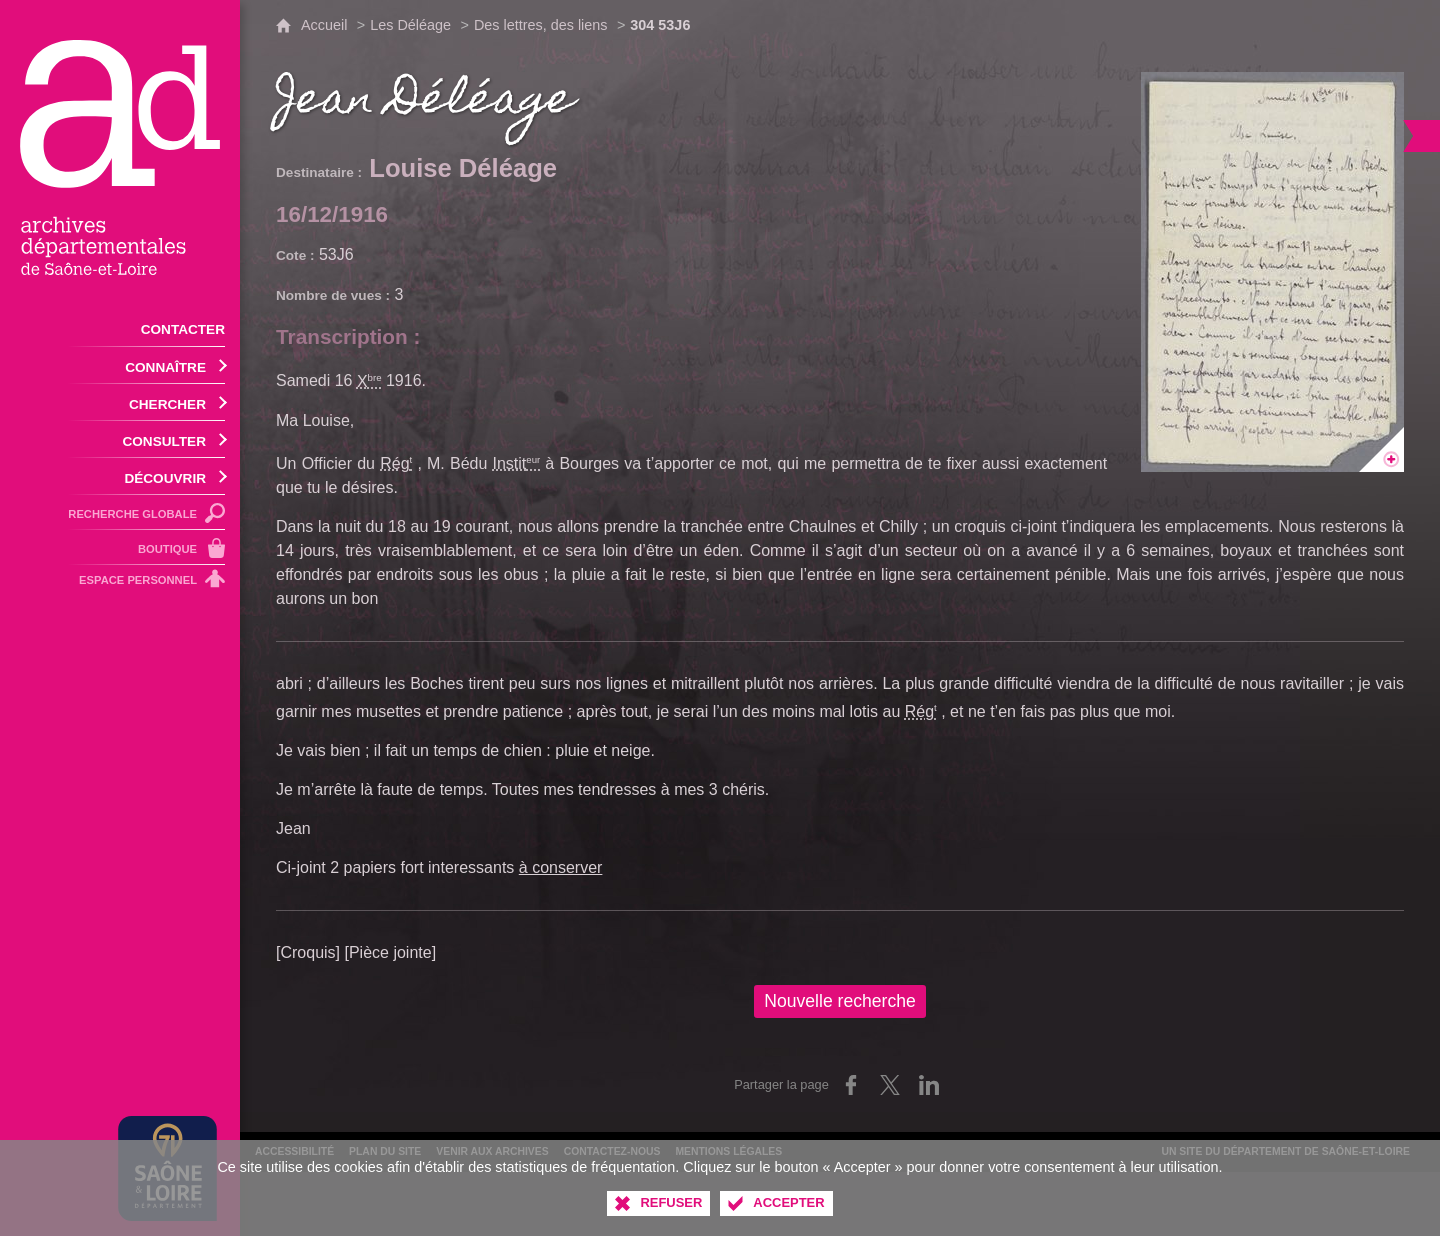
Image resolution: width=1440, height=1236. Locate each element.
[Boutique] (120, 547)
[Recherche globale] (120, 512)
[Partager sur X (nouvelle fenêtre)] (890, 1085)
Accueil (324, 25)
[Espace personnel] (120, 583)
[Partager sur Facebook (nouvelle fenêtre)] (851, 1085)
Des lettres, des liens (541, 25)
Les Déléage (410, 25)
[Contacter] (120, 328)
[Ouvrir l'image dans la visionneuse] (1272, 272)
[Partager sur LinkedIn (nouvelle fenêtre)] (929, 1085)
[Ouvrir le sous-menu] (120, 365)
